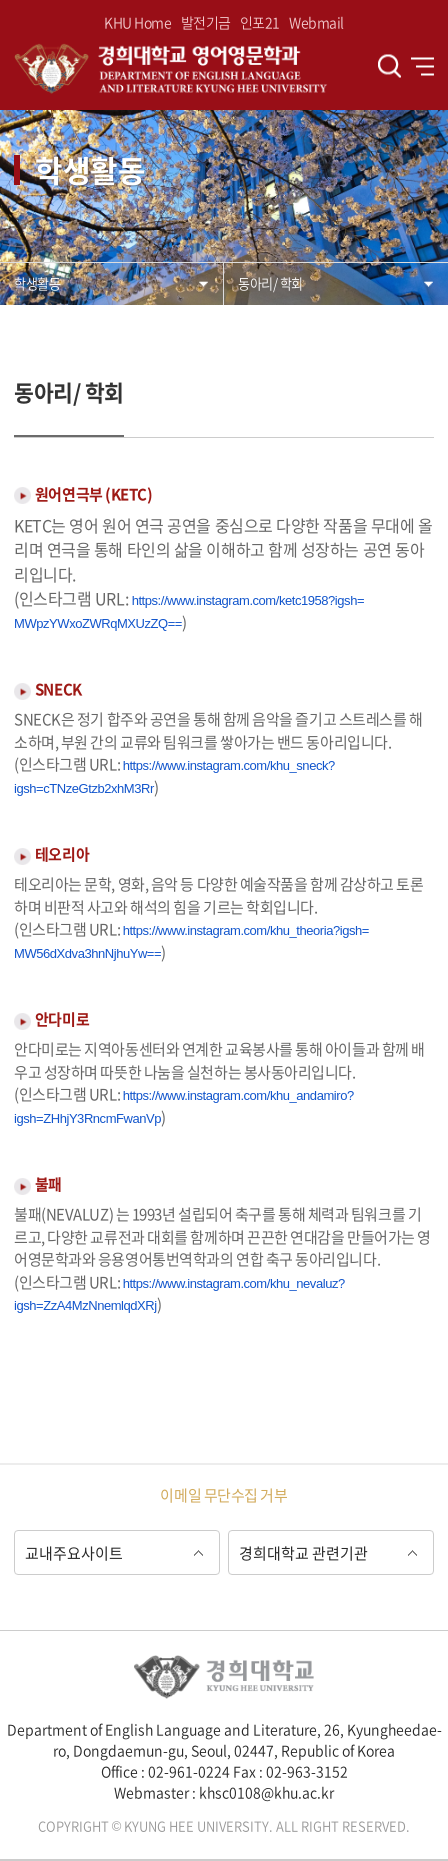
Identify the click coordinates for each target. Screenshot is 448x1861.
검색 (389, 66)
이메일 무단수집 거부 (223, 1495)
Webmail (316, 22)
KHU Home (137, 22)
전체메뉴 (422, 66)
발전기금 (206, 22)
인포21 (260, 22)
